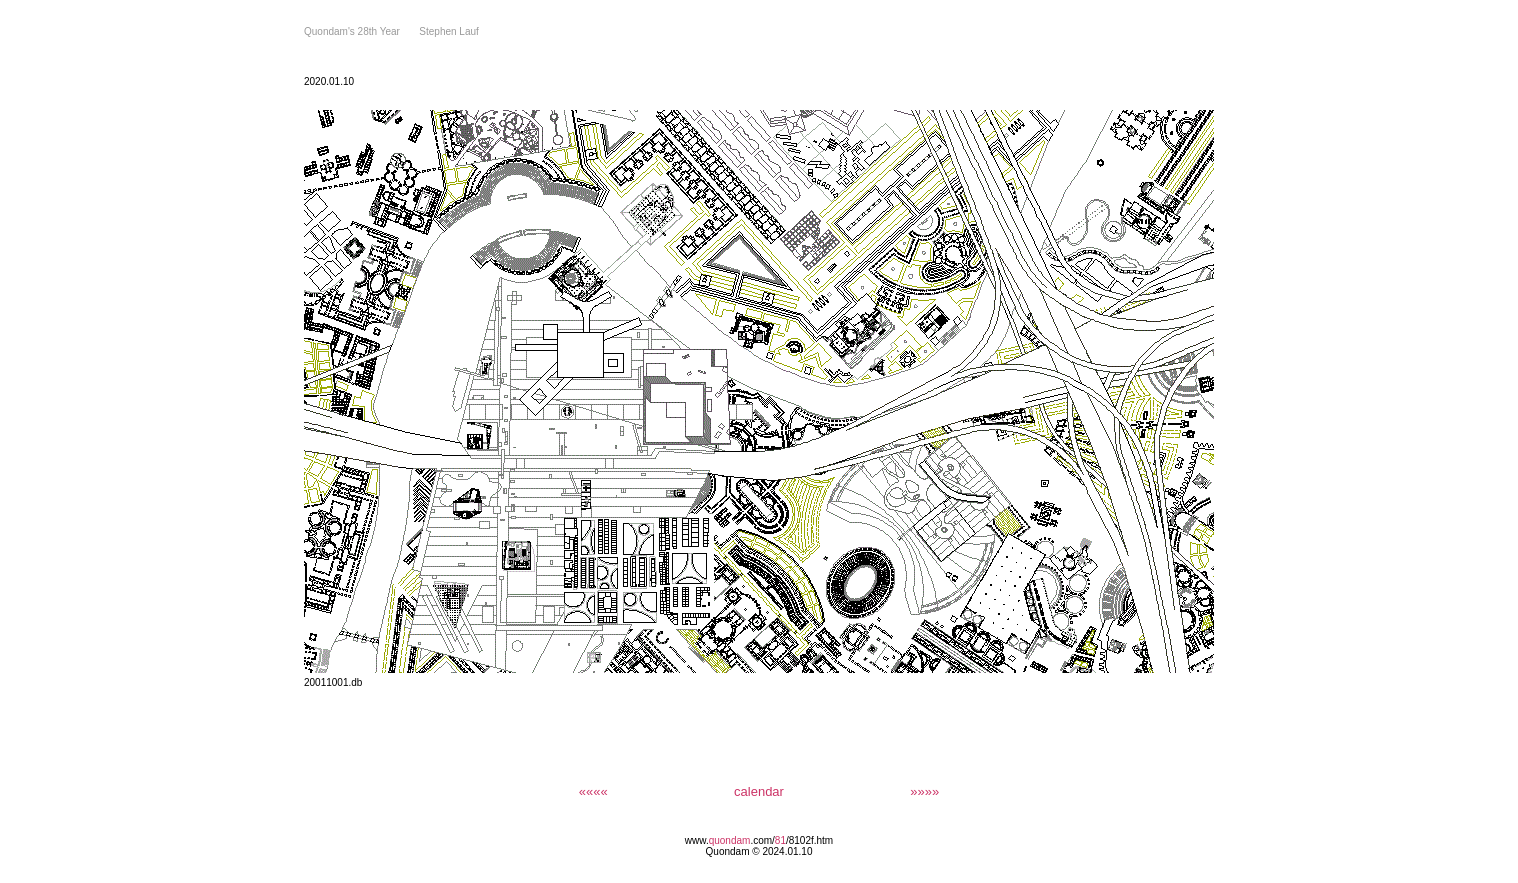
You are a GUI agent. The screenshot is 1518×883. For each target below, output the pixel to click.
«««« (593, 791)
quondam (730, 840)
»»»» (924, 791)
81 (780, 840)
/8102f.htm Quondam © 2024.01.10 (770, 846)
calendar (759, 791)
